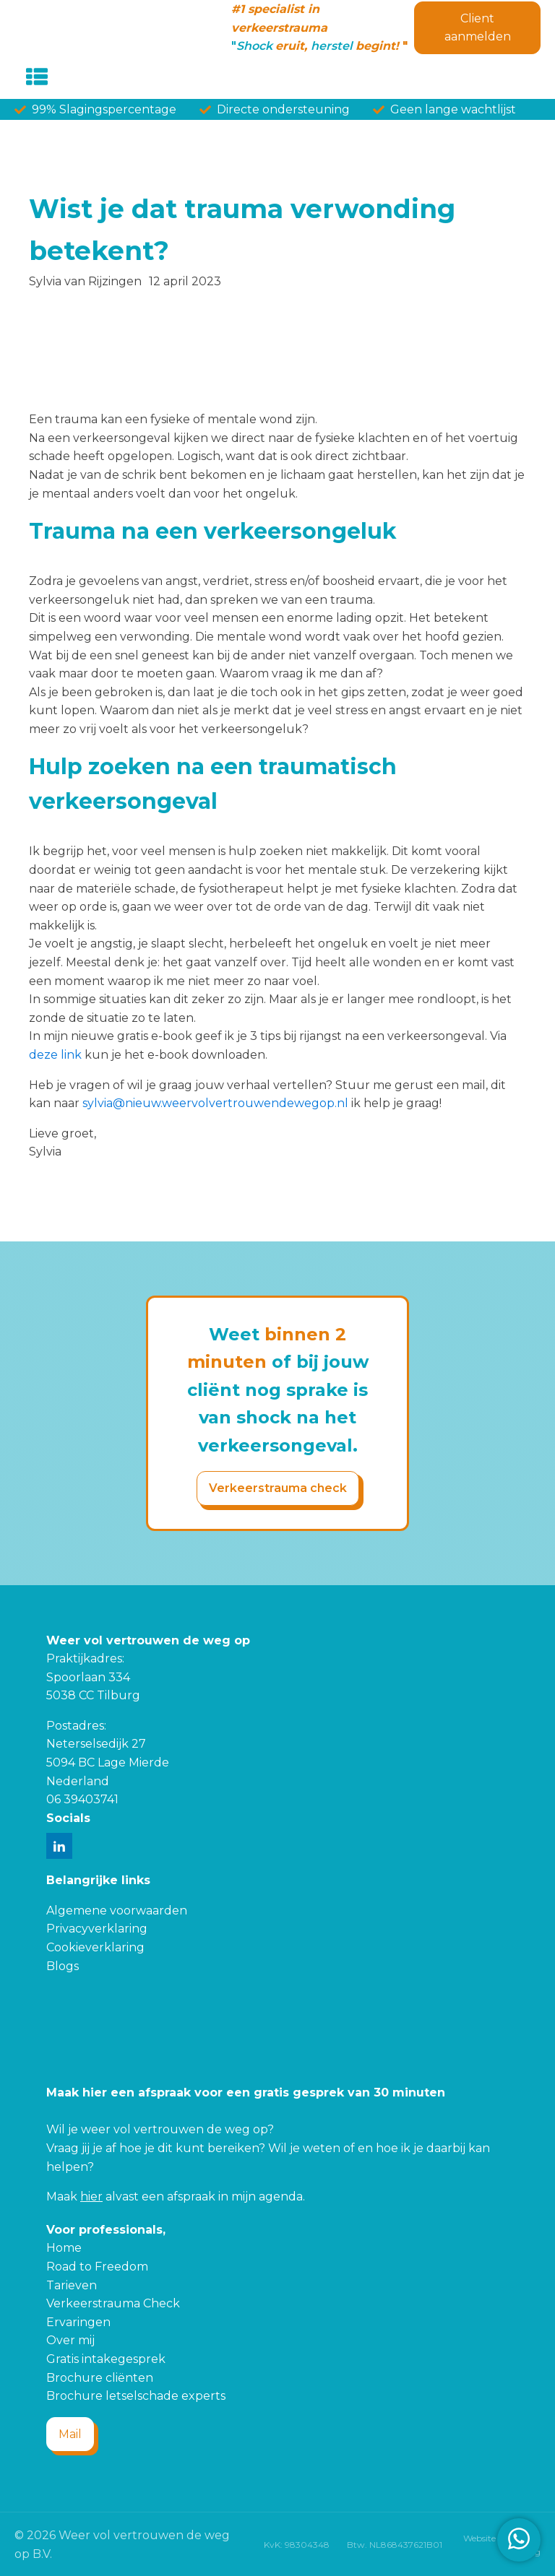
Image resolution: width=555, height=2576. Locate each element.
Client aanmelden (477, 28)
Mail (70, 2434)
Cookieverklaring (95, 1947)
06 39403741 (82, 1799)
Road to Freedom (97, 2266)
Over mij (70, 2340)
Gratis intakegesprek (105, 2359)
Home (64, 2248)
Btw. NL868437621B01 (394, 2544)
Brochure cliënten (99, 2378)
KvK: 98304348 (297, 2544)
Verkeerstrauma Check (113, 2303)
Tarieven (71, 2285)
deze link (55, 1055)
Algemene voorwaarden (116, 1910)
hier (91, 2196)
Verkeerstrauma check (278, 1488)
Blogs (62, 1966)
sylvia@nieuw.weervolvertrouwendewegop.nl (215, 1103)
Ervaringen (78, 2322)
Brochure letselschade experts (135, 2396)
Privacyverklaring (96, 1928)
